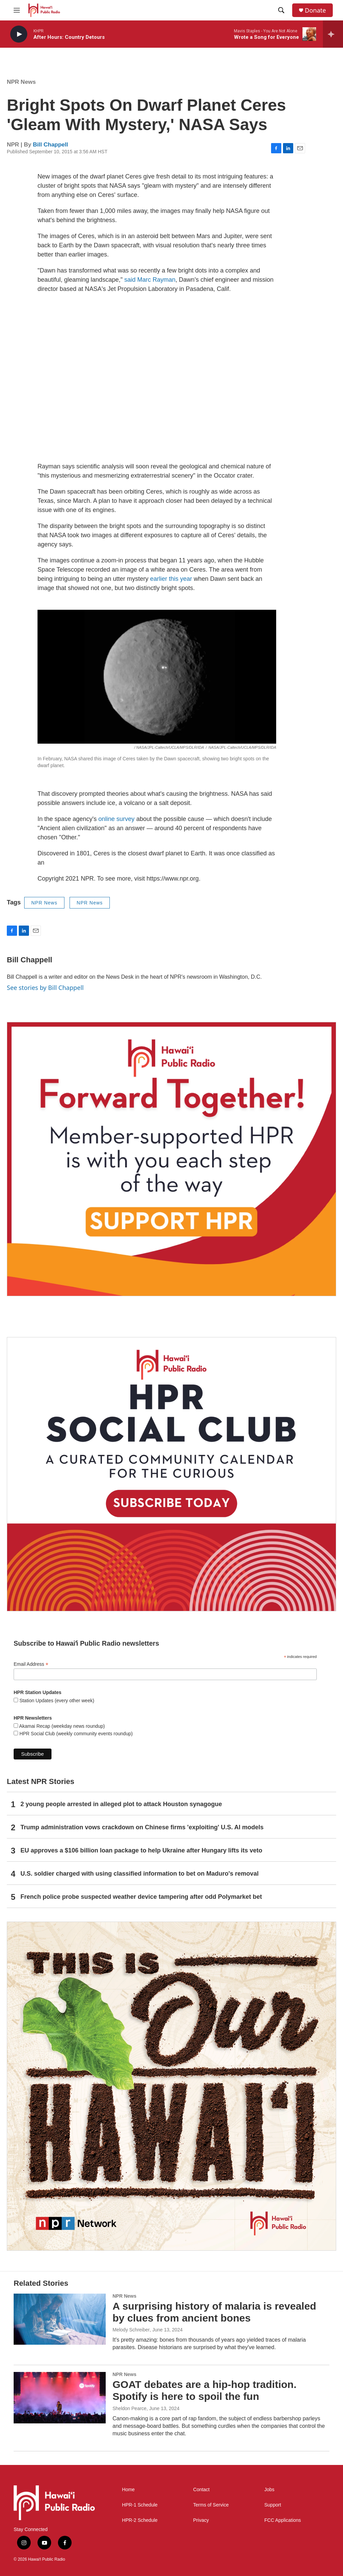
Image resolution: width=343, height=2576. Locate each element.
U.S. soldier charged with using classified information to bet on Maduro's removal (139, 1873)
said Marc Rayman (150, 279)
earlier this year (171, 578)
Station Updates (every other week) (56, 1700)
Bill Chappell (50, 144)
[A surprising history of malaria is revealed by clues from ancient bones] (60, 2319)
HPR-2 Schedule (140, 2520)
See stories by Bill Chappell (45, 987)
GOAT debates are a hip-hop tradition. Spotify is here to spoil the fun (205, 2390)
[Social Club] (171, 1474)
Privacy (201, 2520)
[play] (18, 34)
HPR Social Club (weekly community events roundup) (75, 1733)
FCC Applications (282, 2520)
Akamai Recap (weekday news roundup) (61, 1726)
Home (128, 2489)
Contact (201, 2489)
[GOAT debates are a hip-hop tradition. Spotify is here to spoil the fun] (60, 2397)
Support (272, 2505)
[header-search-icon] (281, 10)
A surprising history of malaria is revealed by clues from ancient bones (214, 2312)
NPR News (21, 82)
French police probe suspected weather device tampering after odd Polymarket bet (141, 1896)
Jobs (269, 2489)
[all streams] (333, 34)
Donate (315, 10)
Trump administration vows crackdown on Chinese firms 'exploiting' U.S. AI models (142, 1827)
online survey (117, 819)
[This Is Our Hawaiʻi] (171, 2086)
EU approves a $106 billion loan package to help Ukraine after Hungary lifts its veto (141, 1850)
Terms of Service (211, 2505)
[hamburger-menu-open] (16, 10)
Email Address (31, 1664)
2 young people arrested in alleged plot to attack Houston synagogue (121, 1804)
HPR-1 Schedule (140, 2505)
